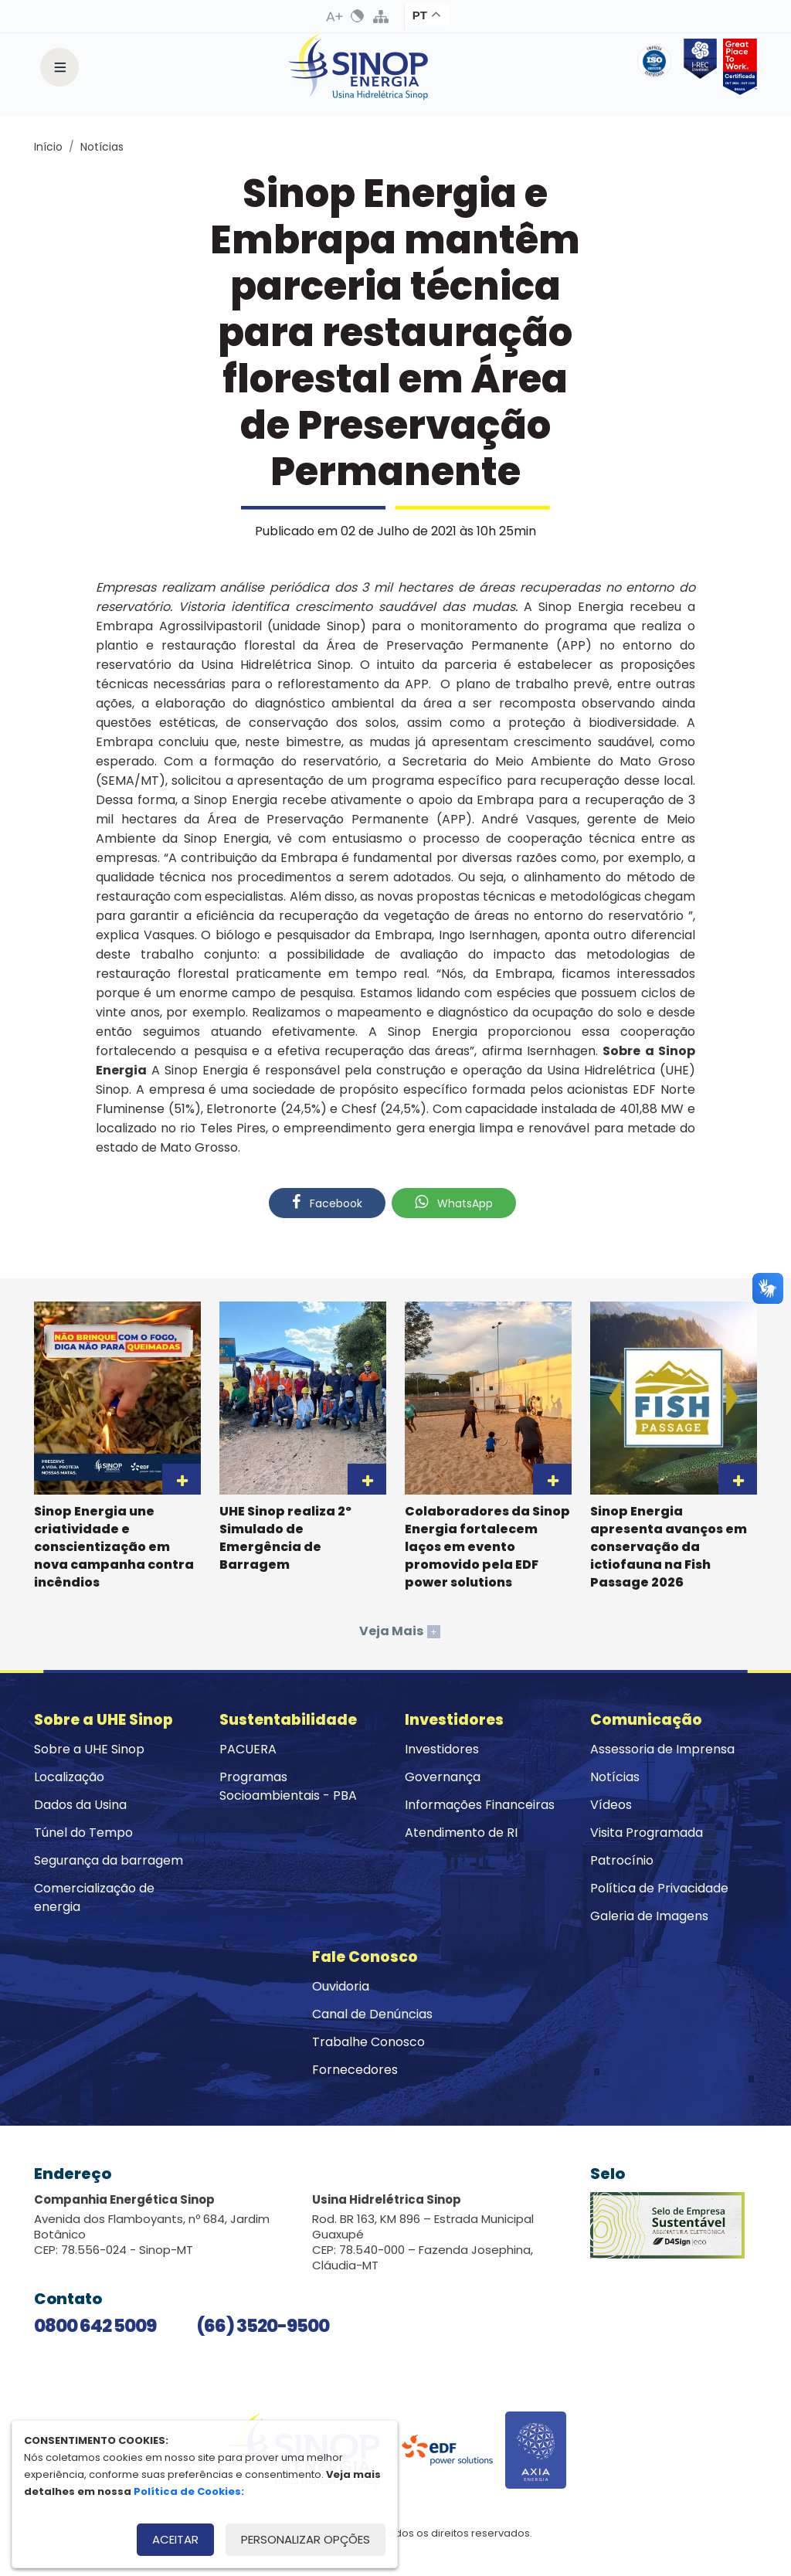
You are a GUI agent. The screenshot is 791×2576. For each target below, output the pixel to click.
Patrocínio (622, 1860)
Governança (442, 1777)
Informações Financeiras (480, 1805)
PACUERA (248, 1749)
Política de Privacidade (659, 1888)
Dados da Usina (80, 1805)
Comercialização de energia (94, 1897)
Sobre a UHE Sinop (89, 1749)
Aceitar (175, 2539)
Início (48, 146)
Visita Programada (646, 1832)
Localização (69, 1777)
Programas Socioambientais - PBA (288, 1786)
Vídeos (611, 1805)
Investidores (442, 1749)
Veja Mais (399, 1631)
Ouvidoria (340, 1986)
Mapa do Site (380, 16)
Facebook (327, 1202)
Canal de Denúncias (372, 2014)
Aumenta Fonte (334, 16)
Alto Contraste (357, 16)
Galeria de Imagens (649, 1916)
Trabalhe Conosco (368, 2042)
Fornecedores (355, 2070)
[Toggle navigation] (59, 67)
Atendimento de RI (461, 1832)
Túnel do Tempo (83, 1832)
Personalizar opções (305, 2539)
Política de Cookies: (189, 2491)
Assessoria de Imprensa (662, 1749)
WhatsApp (454, 1202)
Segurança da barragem (108, 1860)
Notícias (102, 146)
